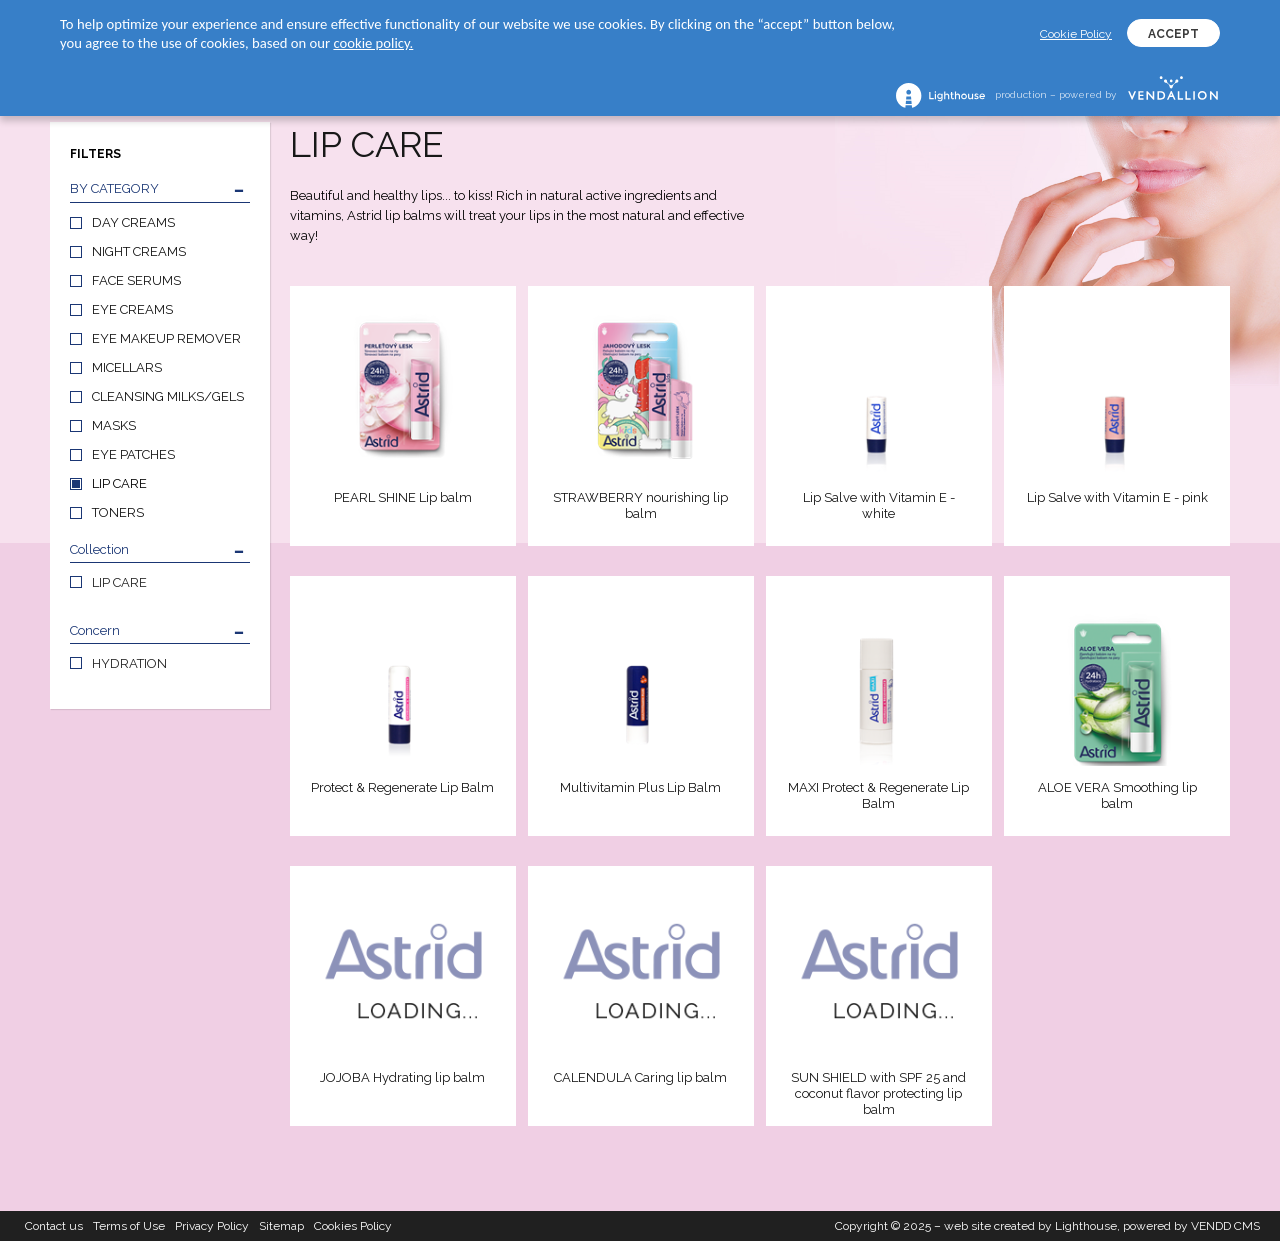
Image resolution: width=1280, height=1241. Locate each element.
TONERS (118, 512)
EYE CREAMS (132, 309)
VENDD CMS (1225, 1226)
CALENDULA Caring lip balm (640, 1077)
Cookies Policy (353, 1226)
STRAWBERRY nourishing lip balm (640, 505)
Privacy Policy (212, 1226)
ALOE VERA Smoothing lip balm (1117, 795)
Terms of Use (129, 1226)
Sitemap (281, 1226)
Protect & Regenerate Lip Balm (402, 787)
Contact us (54, 1226)
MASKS (114, 425)
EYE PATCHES (133, 454)
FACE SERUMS (136, 280)
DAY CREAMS (133, 222)
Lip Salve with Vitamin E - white (879, 505)
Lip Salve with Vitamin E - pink (1117, 497)
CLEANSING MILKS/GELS (168, 396)
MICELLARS (127, 367)
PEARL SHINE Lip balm (403, 497)
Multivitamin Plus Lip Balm (640, 787)
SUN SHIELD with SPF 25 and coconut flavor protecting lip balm (878, 1093)
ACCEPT (1173, 34)
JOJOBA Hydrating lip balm (402, 1077)
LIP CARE (119, 483)
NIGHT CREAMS (139, 251)
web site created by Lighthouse (1030, 1226)
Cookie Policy (1076, 34)
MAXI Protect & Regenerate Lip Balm (878, 795)
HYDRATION (129, 663)
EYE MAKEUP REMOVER (166, 338)
